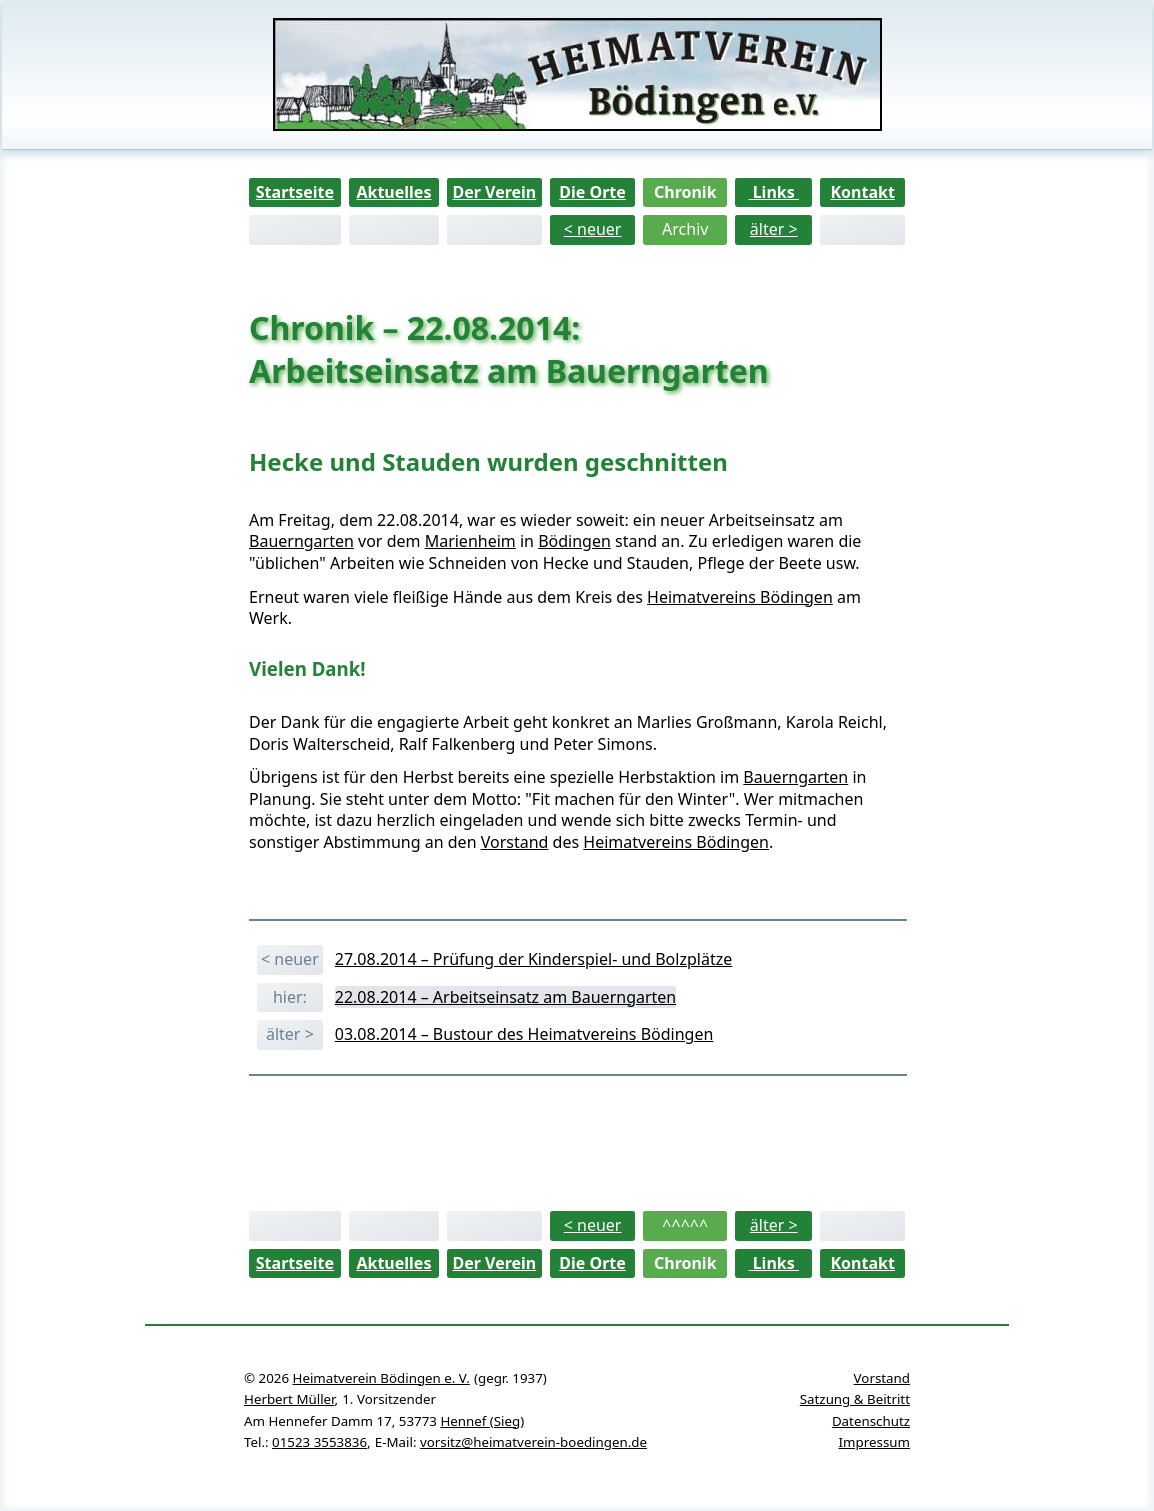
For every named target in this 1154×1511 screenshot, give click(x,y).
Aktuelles (393, 192)
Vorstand (515, 842)
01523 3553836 (319, 1442)
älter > (774, 229)
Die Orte (592, 192)
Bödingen (574, 541)
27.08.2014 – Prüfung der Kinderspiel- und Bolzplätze (533, 959)
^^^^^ (685, 1225)
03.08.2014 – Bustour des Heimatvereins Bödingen (524, 1034)
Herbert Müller (289, 1399)
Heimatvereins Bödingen (740, 597)
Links (774, 192)
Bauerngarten (301, 541)
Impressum (874, 1442)
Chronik (685, 192)
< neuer (593, 229)
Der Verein (494, 192)
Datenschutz (871, 1421)
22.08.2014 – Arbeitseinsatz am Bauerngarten (506, 997)
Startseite (295, 192)
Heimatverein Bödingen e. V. (381, 1378)
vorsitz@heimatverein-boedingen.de (533, 1442)
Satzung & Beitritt (855, 1399)
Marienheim (470, 541)
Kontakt (862, 192)
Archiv (685, 229)
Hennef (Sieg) (482, 1421)
